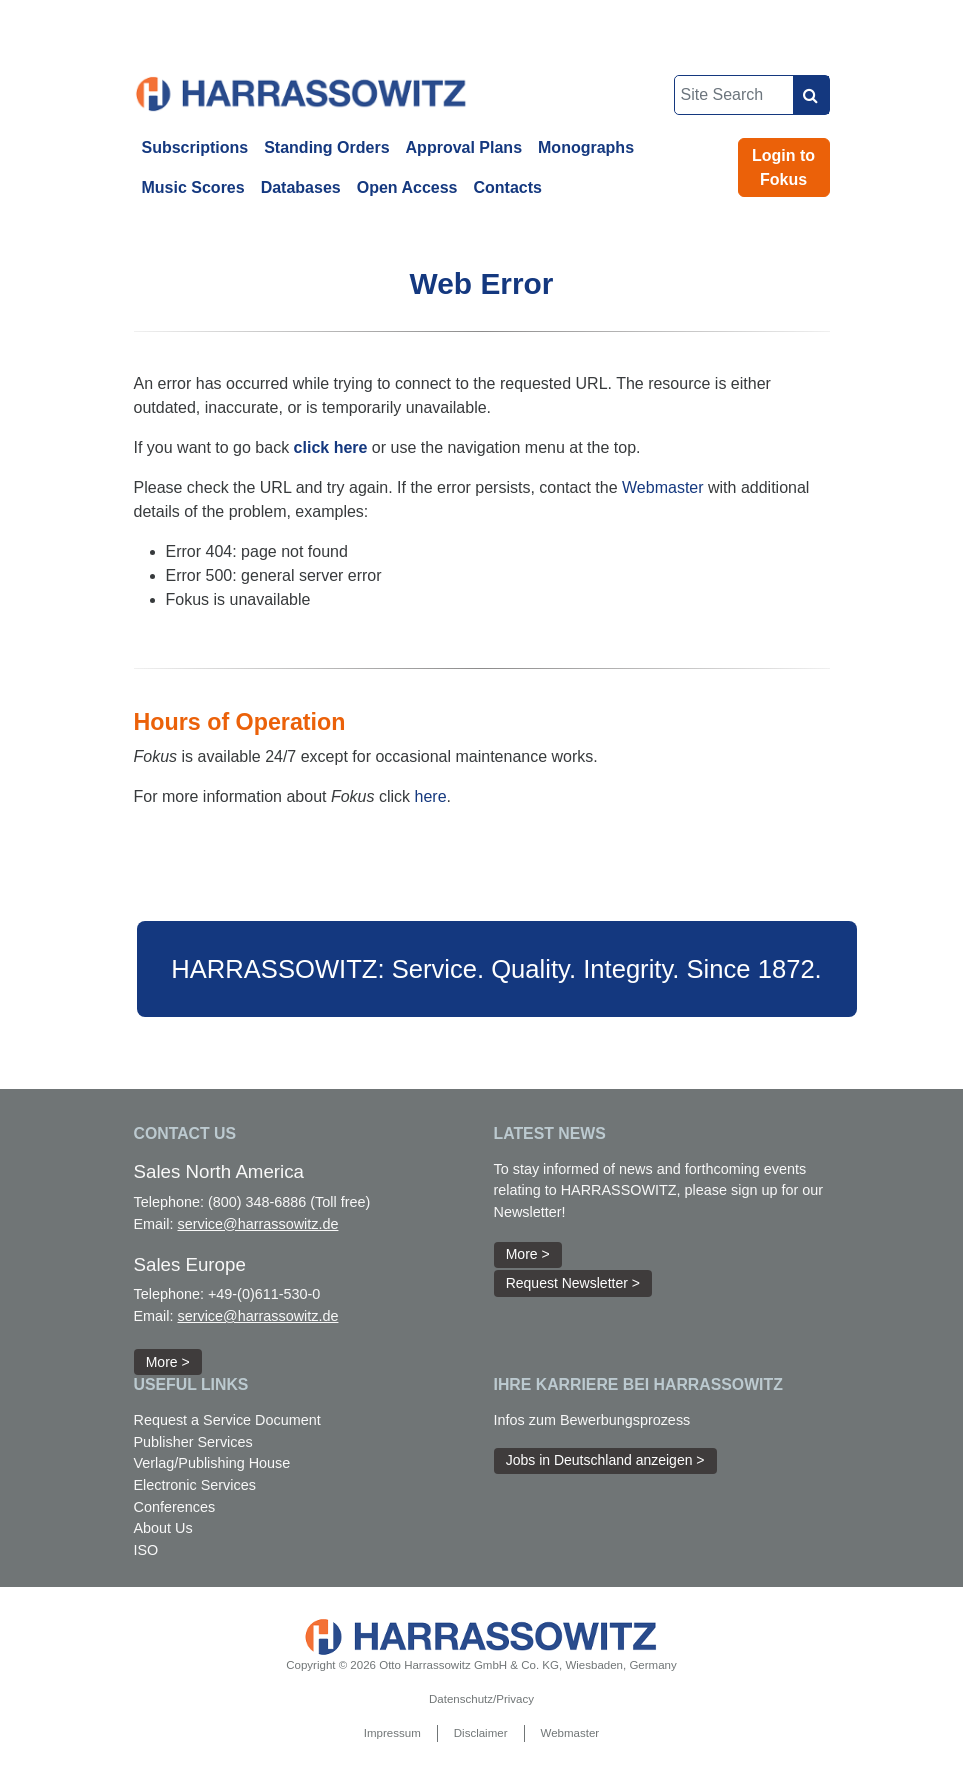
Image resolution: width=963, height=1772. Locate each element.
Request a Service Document (227, 1420)
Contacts (508, 187)
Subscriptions (195, 147)
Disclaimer (481, 1733)
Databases (301, 187)
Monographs (586, 147)
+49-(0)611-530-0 (264, 1294)
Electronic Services (195, 1485)
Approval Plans (464, 147)
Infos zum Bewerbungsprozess (592, 1420)
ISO (146, 1550)
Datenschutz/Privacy (481, 1699)
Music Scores (193, 187)
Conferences (175, 1507)
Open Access (407, 187)
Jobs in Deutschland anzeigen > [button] (605, 1460)
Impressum (392, 1733)
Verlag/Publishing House (212, 1463)
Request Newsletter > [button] (573, 1283)
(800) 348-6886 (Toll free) (289, 1202)
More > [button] (168, 1362)
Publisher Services (193, 1442)
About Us (163, 1528)
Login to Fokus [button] (783, 167)
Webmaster (663, 487)
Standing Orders (326, 147)
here (431, 796)
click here (331, 447)
